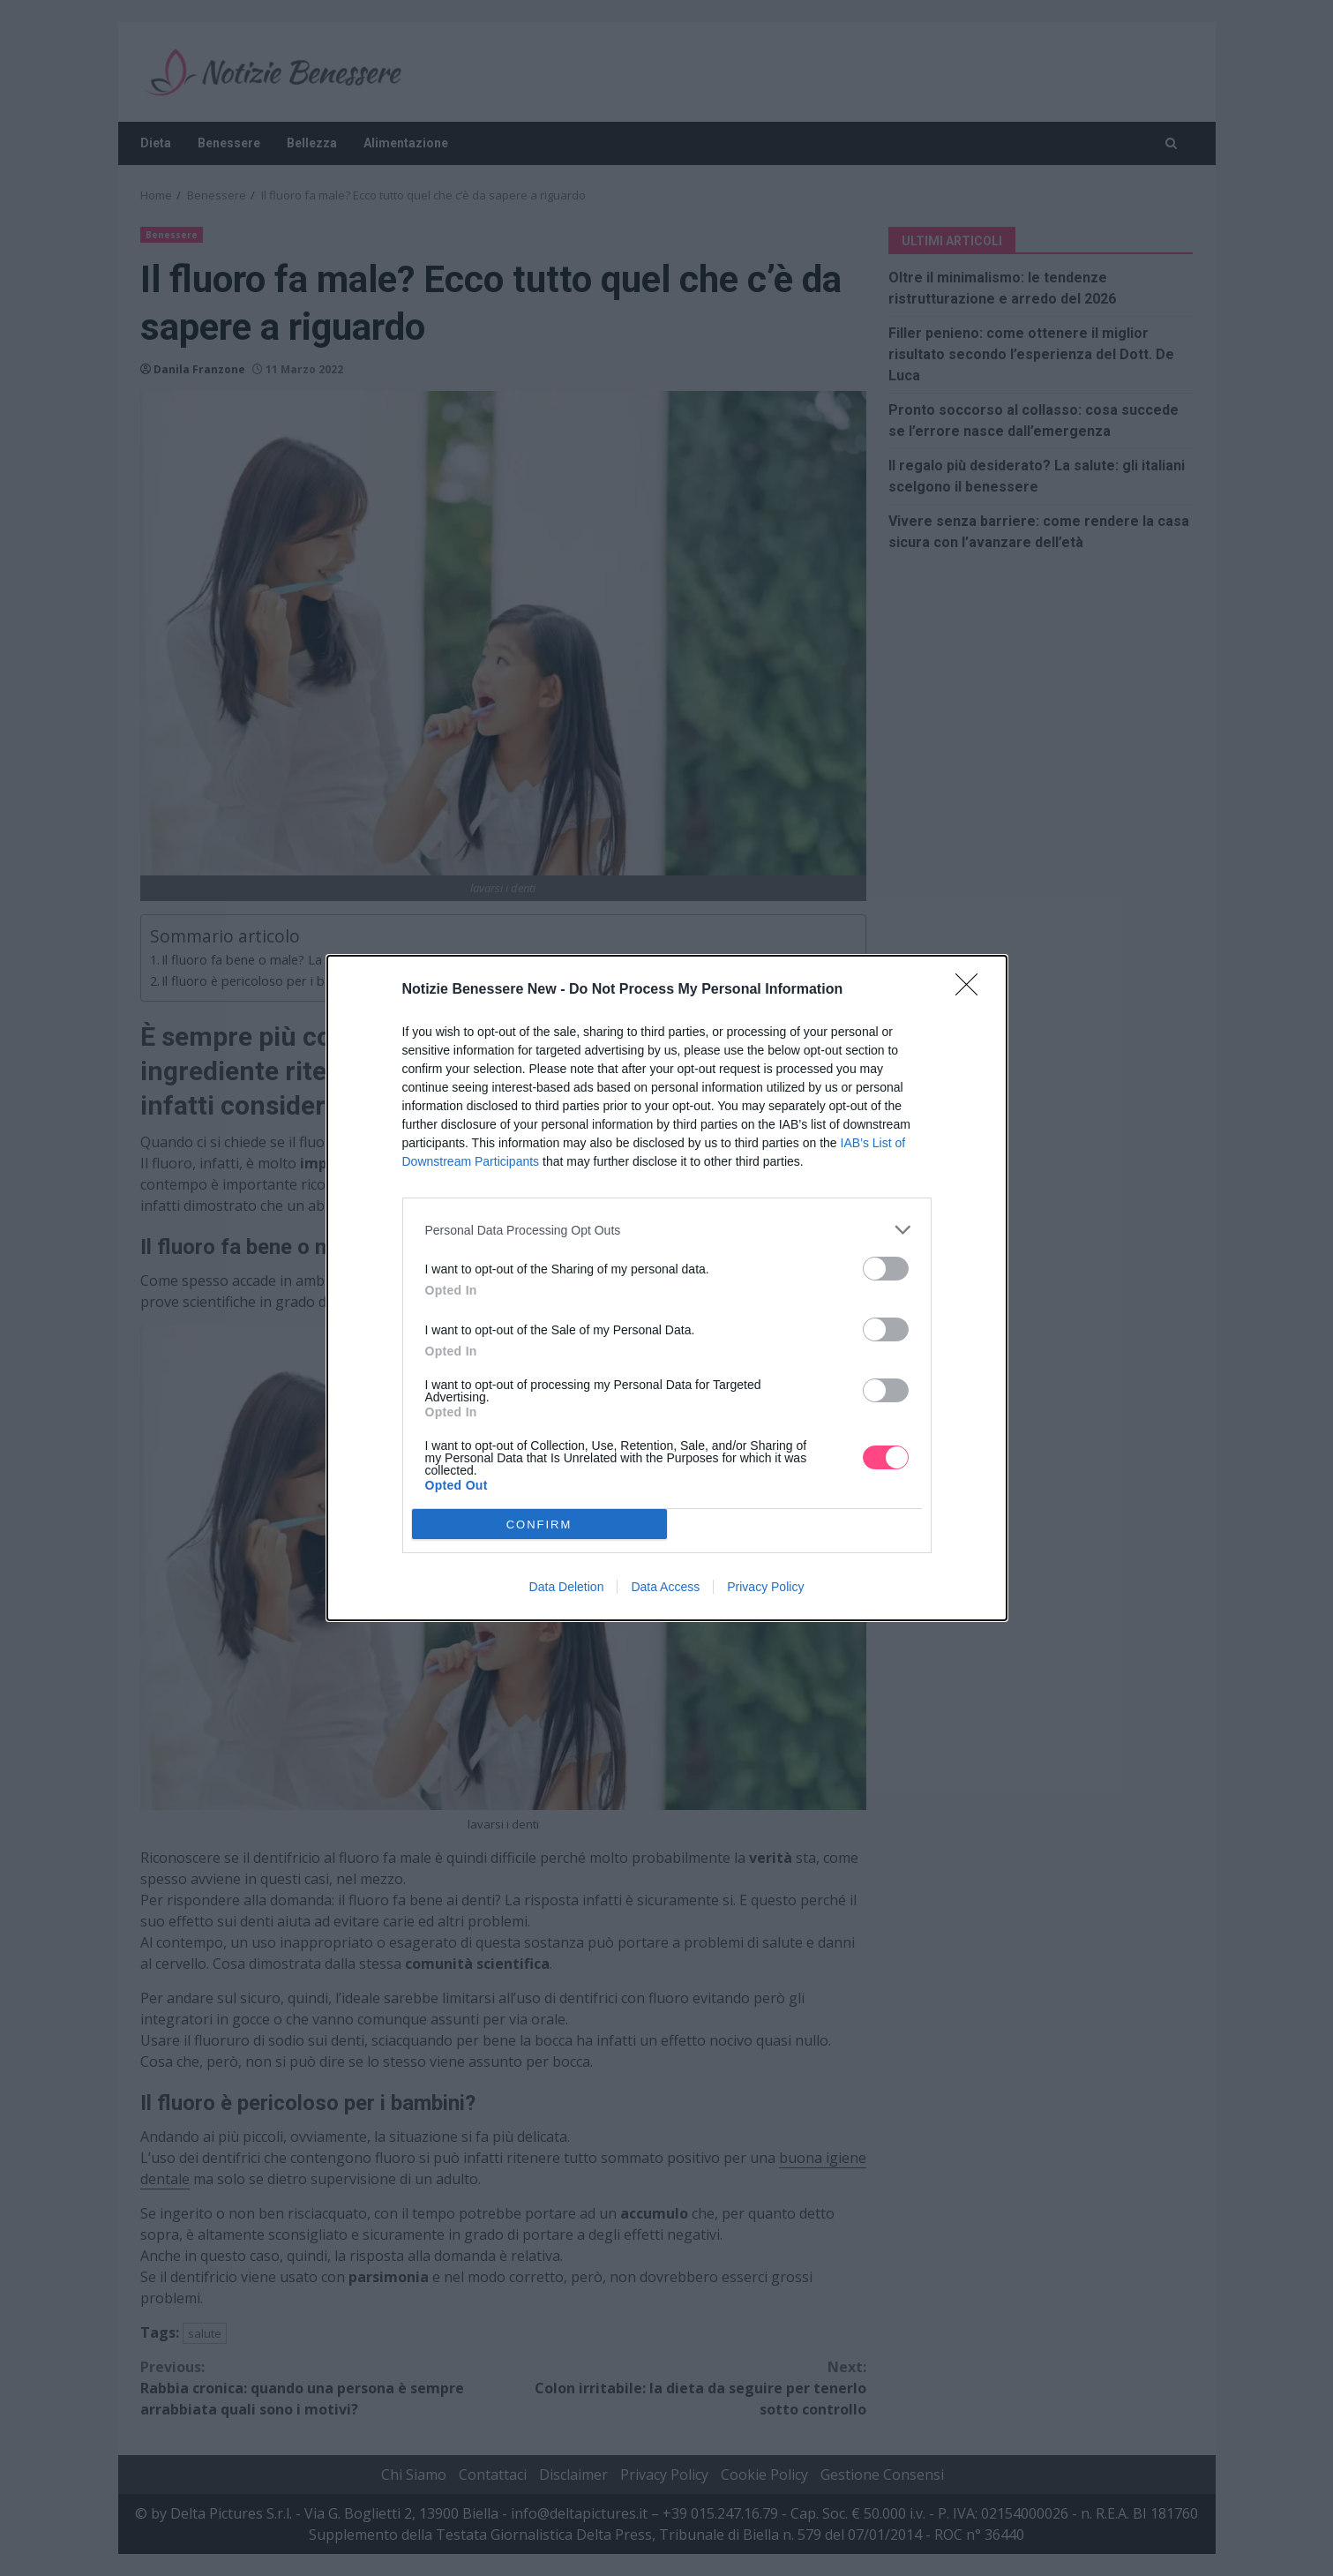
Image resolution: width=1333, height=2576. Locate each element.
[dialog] (667, 1288)
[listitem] (667, 1229)
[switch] (886, 1268)
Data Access (665, 1587)
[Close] (972, 990)
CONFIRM (539, 1524)
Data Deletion (566, 1587)
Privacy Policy (765, 1587)
